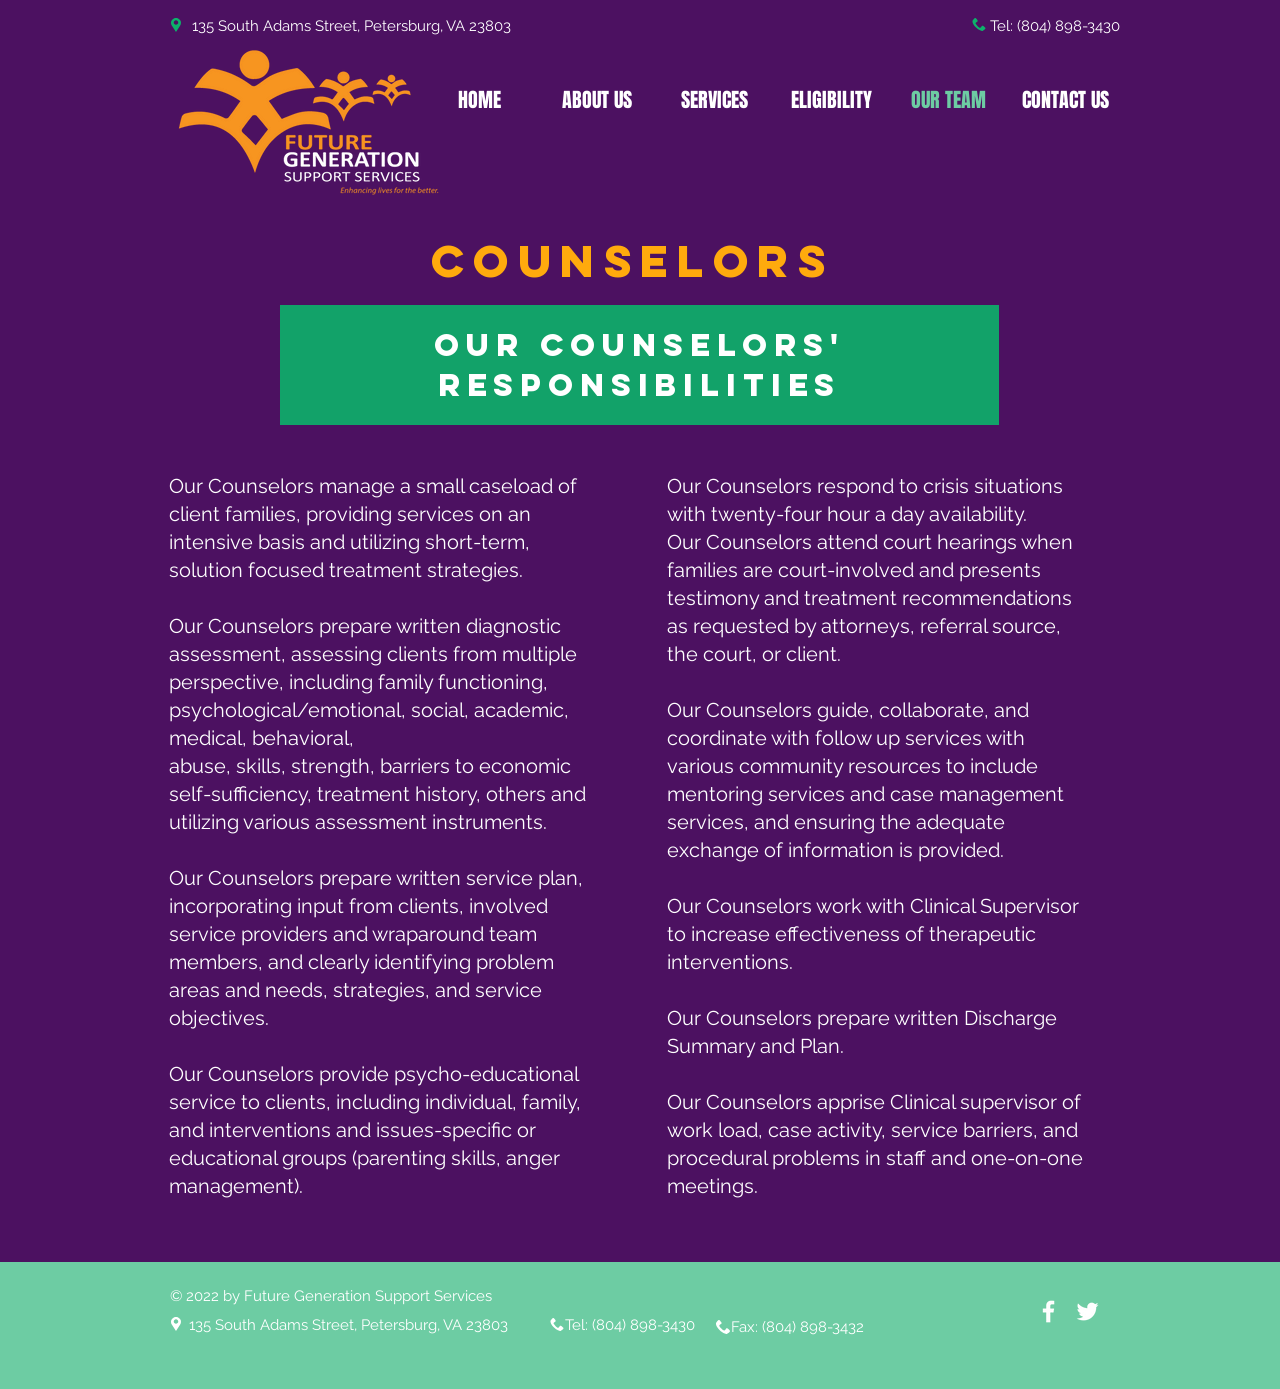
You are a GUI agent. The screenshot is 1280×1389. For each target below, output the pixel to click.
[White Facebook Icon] (1048, 1311)
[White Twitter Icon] (1087, 1311)
